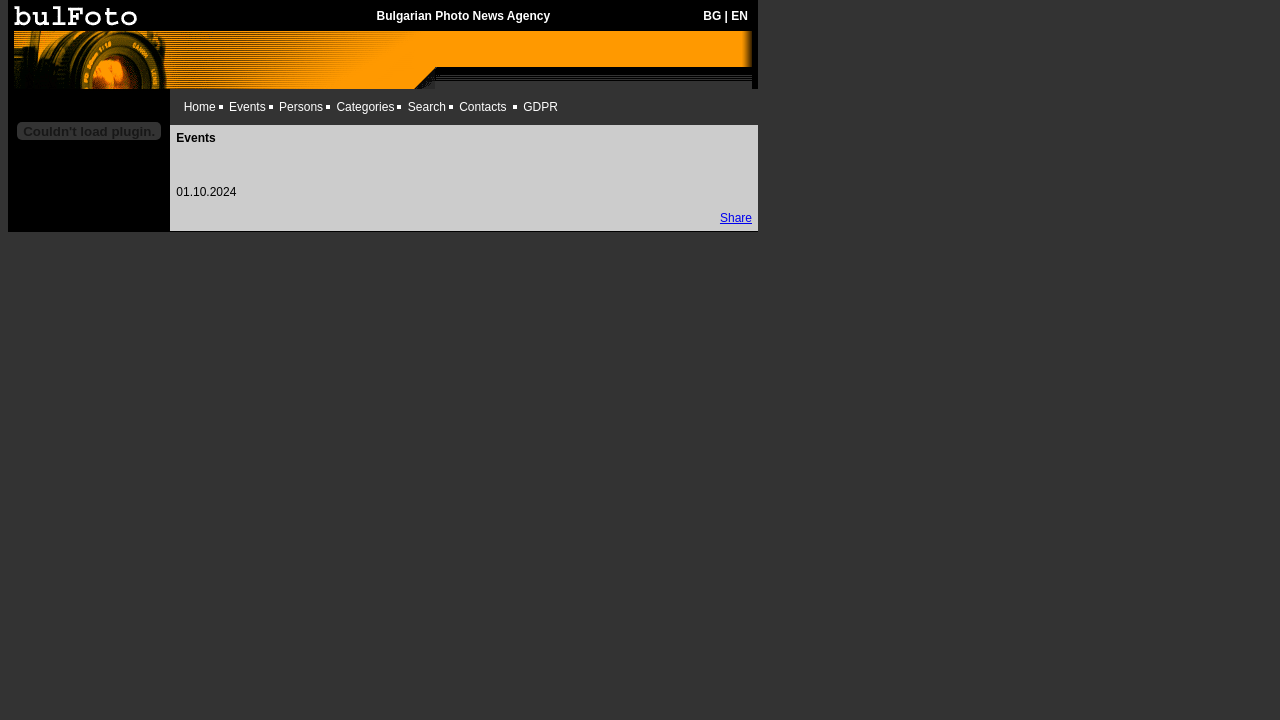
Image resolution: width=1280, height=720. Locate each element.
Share (736, 218)
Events (247, 107)
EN (739, 16)
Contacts (482, 107)
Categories (365, 107)
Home (200, 107)
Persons (301, 107)
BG (712, 16)
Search (427, 107)
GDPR (540, 107)
